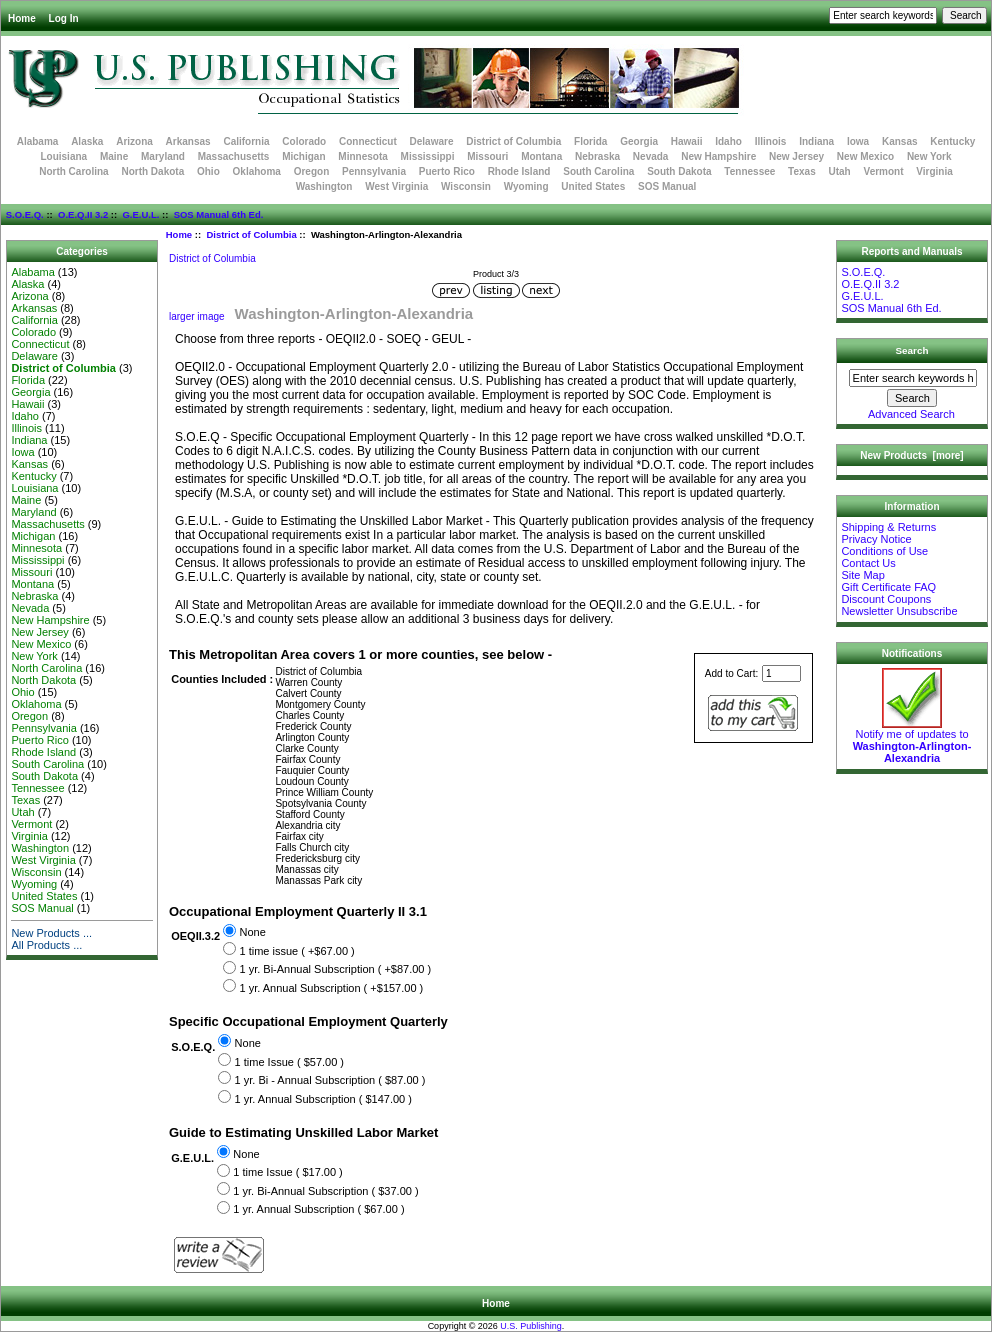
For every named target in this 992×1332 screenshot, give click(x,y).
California (246, 141)
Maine (114, 156)
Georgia (639, 141)
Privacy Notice (876, 539)
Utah (840, 171)
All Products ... (46, 945)
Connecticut (368, 141)
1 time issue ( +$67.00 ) (296, 951)
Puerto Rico (447, 171)
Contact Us (868, 563)
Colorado (304, 141)
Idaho (728, 141)
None (252, 933)
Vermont (884, 171)
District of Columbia (251, 234)
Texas (802, 171)
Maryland (163, 156)
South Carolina (598, 171)
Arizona (134, 141)
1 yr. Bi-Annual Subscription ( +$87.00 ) (335, 970)
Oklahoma (257, 171)
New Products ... (51, 933)
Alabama (38, 141)
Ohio (208, 171)
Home (22, 18)
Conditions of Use (884, 551)
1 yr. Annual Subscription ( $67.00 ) (318, 1210)
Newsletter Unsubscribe (899, 611)
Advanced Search (911, 414)
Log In (64, 18)
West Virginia (396, 186)
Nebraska (597, 156)
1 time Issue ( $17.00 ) (287, 1173)
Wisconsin (466, 186)
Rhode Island (519, 171)
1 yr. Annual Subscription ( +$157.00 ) (331, 988)
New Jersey (796, 156)
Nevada (651, 156)
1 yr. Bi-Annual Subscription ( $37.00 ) (325, 1191)
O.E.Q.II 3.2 (83, 214)
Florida (590, 141)
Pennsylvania (374, 171)
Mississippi (428, 156)
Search (912, 350)
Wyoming (526, 186)
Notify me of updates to (912, 741)
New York (929, 156)
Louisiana (63, 156)
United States (593, 186)
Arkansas (188, 141)
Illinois (771, 141)
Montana (541, 156)
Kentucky (952, 141)
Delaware (432, 141)
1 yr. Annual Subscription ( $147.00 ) (323, 1099)
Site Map (862, 575)
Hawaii (687, 141)
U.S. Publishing (531, 1326)
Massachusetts (234, 156)
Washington (324, 186)
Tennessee (749, 171)
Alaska (87, 141)
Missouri (487, 156)
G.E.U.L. (140, 214)
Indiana (816, 141)
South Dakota (679, 171)
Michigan (303, 156)
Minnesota (362, 156)
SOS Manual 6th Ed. (219, 214)
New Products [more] (911, 455)
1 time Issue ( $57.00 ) (289, 1062)
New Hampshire (718, 156)
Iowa (858, 141)
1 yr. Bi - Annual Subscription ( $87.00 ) (330, 1080)
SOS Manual (667, 186)
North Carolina (73, 171)
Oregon (312, 171)
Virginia (934, 171)
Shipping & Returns (888, 527)
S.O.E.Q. (25, 214)
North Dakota (152, 171)
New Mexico (865, 156)
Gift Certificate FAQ (888, 587)
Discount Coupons (886, 599)
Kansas (900, 141)
